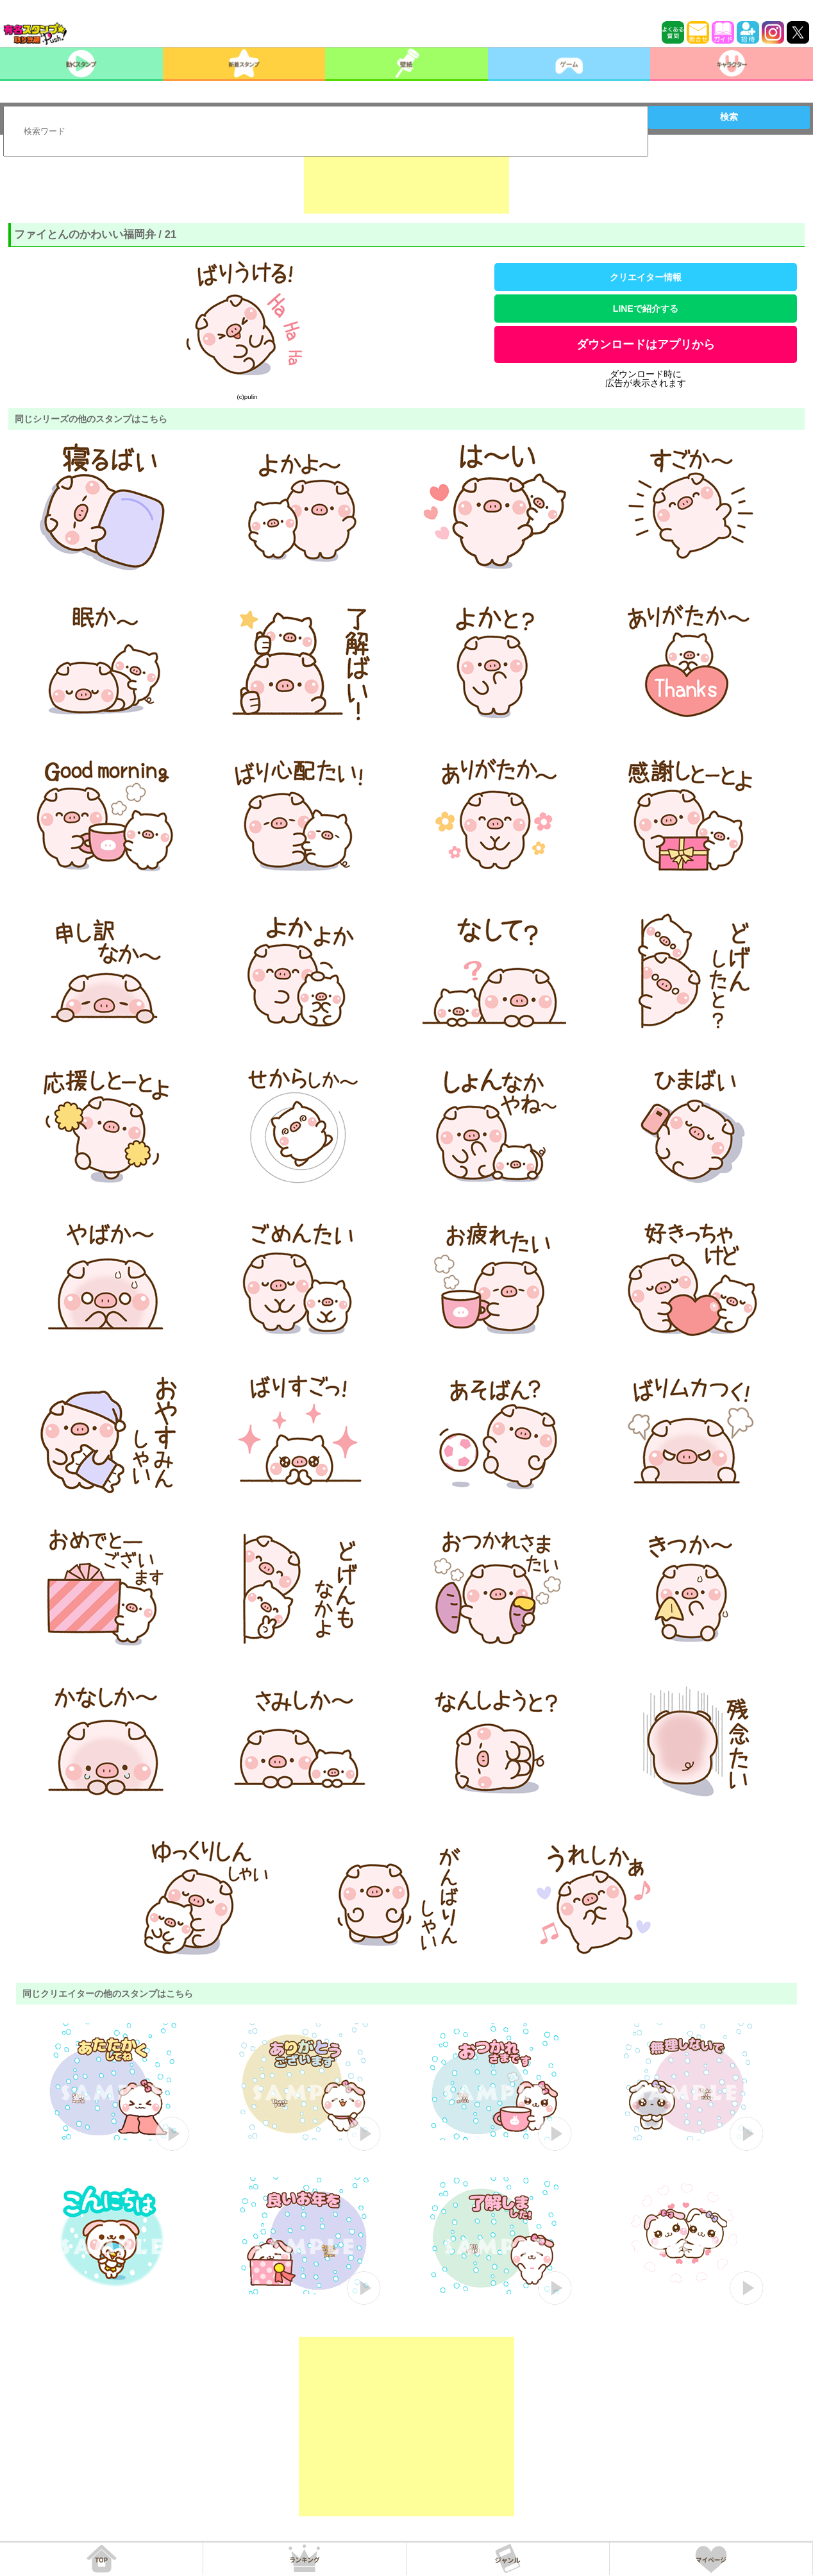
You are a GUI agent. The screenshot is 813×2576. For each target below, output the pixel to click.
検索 (729, 117)
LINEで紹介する (645, 308)
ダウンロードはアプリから (645, 344)
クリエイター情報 (646, 277)
